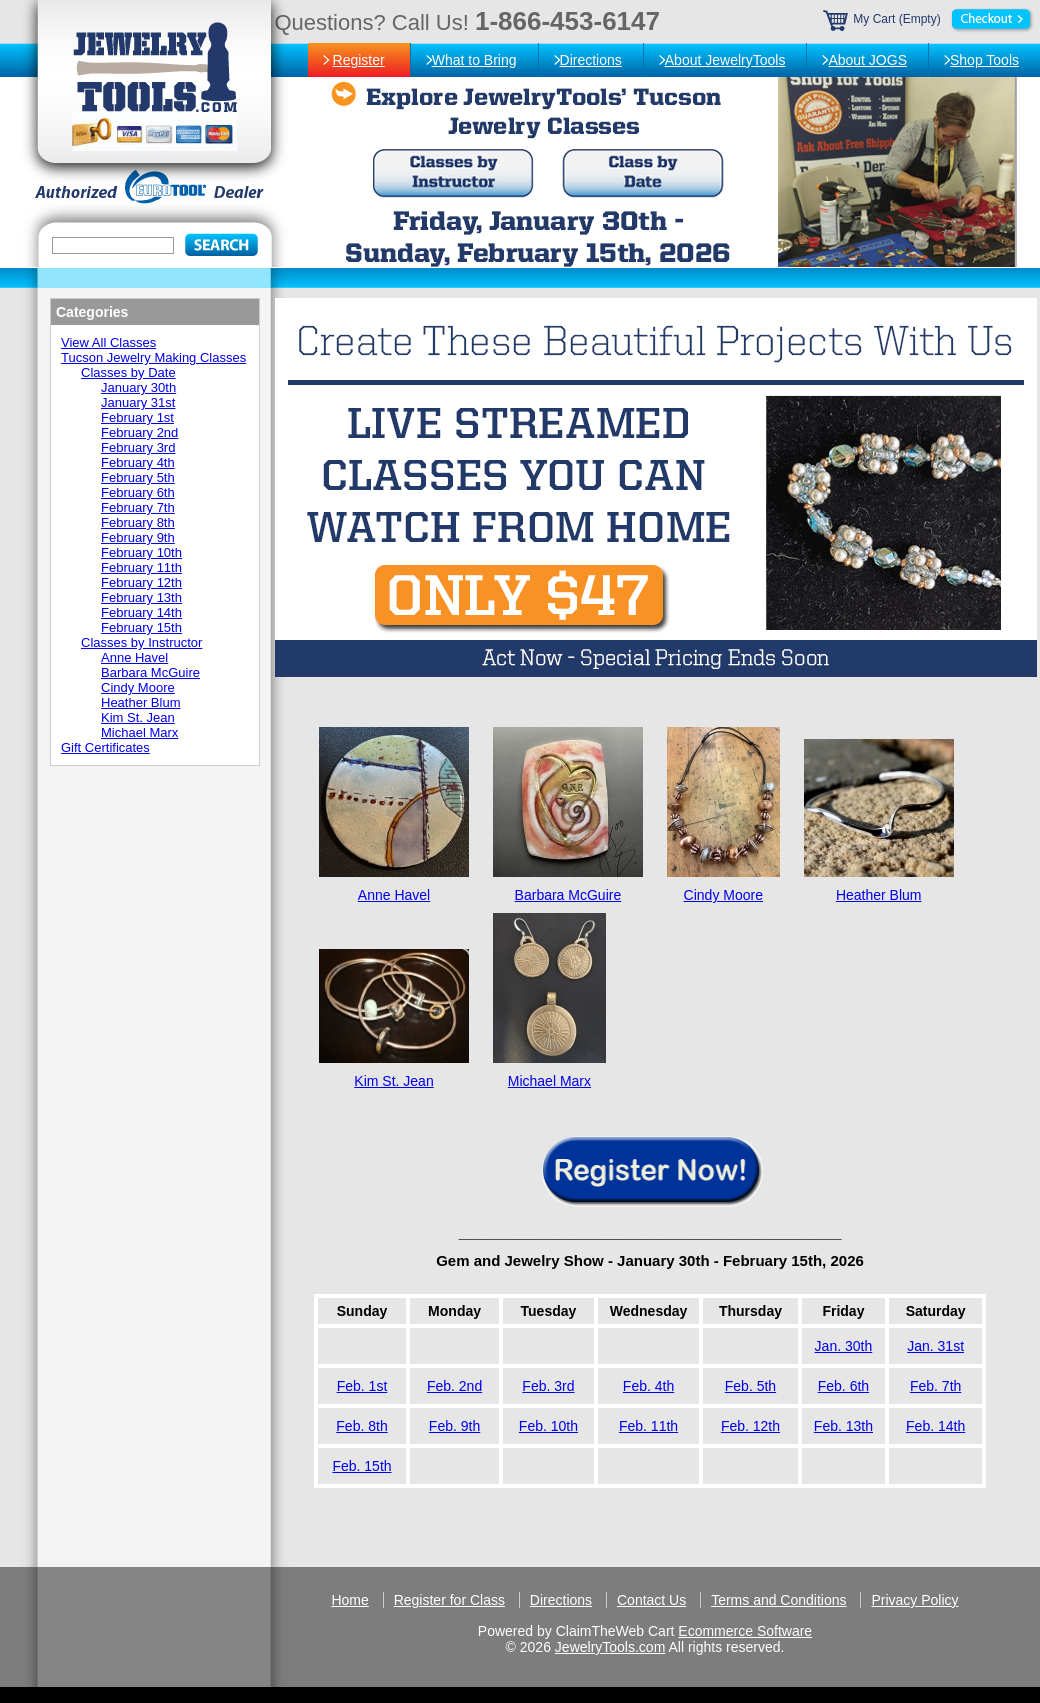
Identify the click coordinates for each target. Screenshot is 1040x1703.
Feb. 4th (648, 1386)
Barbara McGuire (568, 895)
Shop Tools (984, 60)
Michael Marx (549, 1081)
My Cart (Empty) (929, 19)
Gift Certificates (105, 747)
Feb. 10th (548, 1426)
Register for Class (449, 1600)
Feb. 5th (750, 1386)
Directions (591, 60)
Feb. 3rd (548, 1386)
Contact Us (651, 1600)
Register (359, 60)
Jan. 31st (935, 1346)
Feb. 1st (362, 1386)
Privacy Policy (914, 1600)
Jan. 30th (844, 1346)
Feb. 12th (750, 1426)
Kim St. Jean (393, 1081)
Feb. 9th (454, 1426)
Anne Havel (394, 895)
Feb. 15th (361, 1466)
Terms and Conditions (778, 1600)
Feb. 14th (935, 1426)
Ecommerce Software (745, 1631)
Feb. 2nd (454, 1386)
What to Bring (474, 60)
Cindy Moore (723, 895)
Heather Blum (879, 895)
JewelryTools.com (610, 1647)
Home (349, 1600)
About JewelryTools (725, 60)
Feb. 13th (843, 1426)
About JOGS (867, 60)
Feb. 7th (935, 1386)
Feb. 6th (843, 1386)
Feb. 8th (361, 1426)
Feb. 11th (648, 1426)
